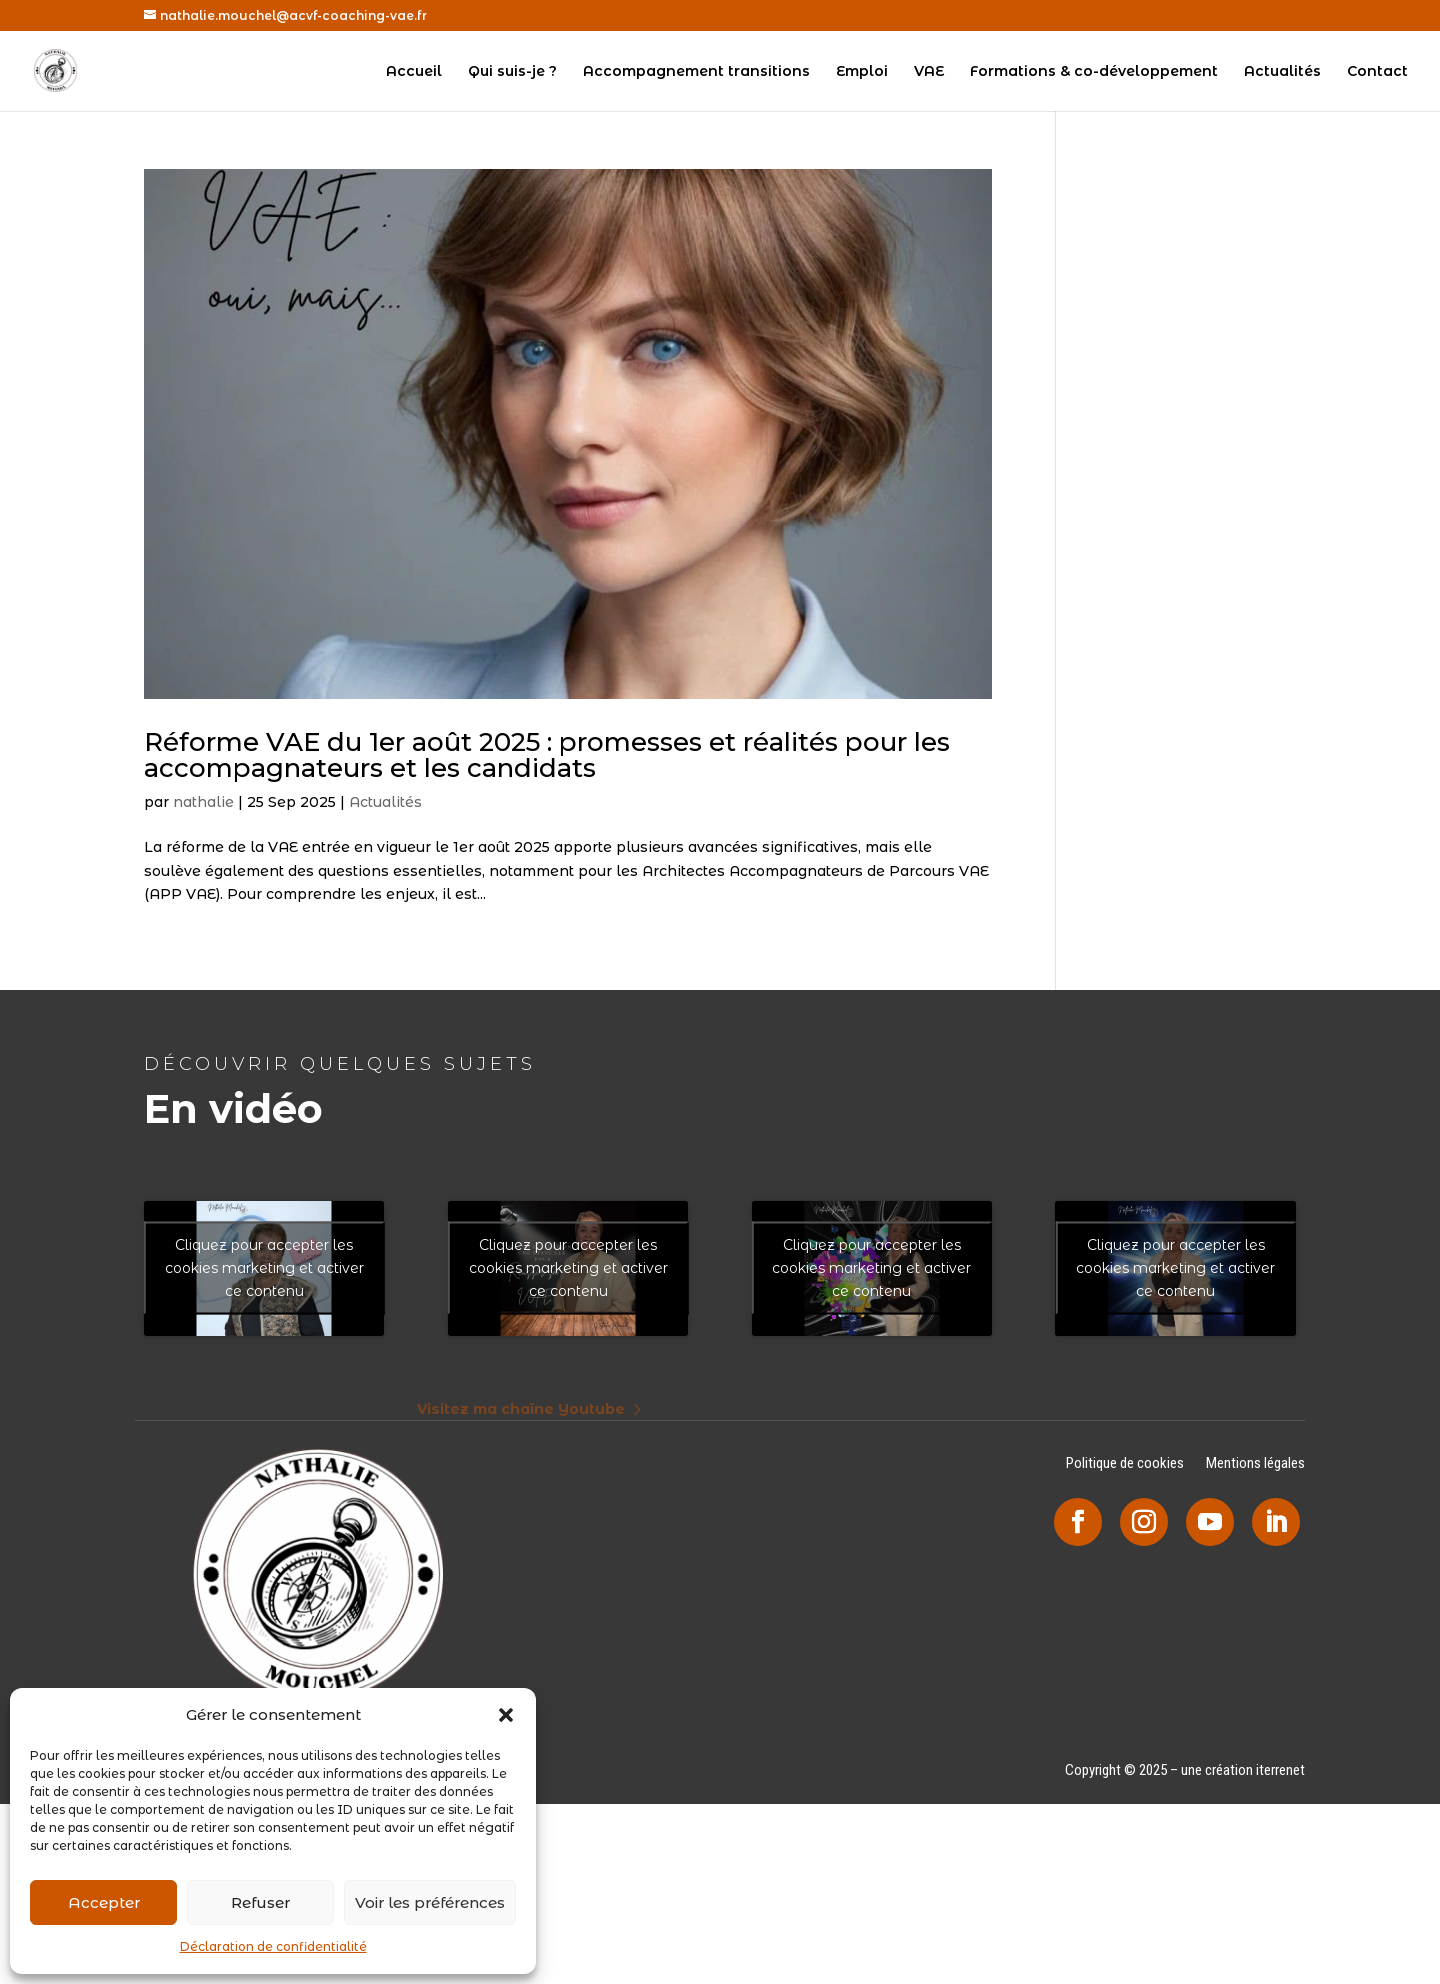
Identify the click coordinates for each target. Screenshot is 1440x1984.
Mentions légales (1255, 1464)
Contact (1377, 72)
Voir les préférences (430, 1902)
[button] (506, 1715)
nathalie (203, 802)
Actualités (1282, 72)
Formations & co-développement (1094, 72)
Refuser (260, 1902)
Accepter (104, 1902)
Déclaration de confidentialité (273, 1946)
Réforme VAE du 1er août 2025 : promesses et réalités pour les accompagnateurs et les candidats (547, 755)
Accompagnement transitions (696, 72)
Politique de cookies (1125, 1464)
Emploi (862, 72)
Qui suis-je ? (512, 72)
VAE (929, 72)
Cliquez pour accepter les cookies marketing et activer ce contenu (264, 1268)
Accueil (414, 72)
